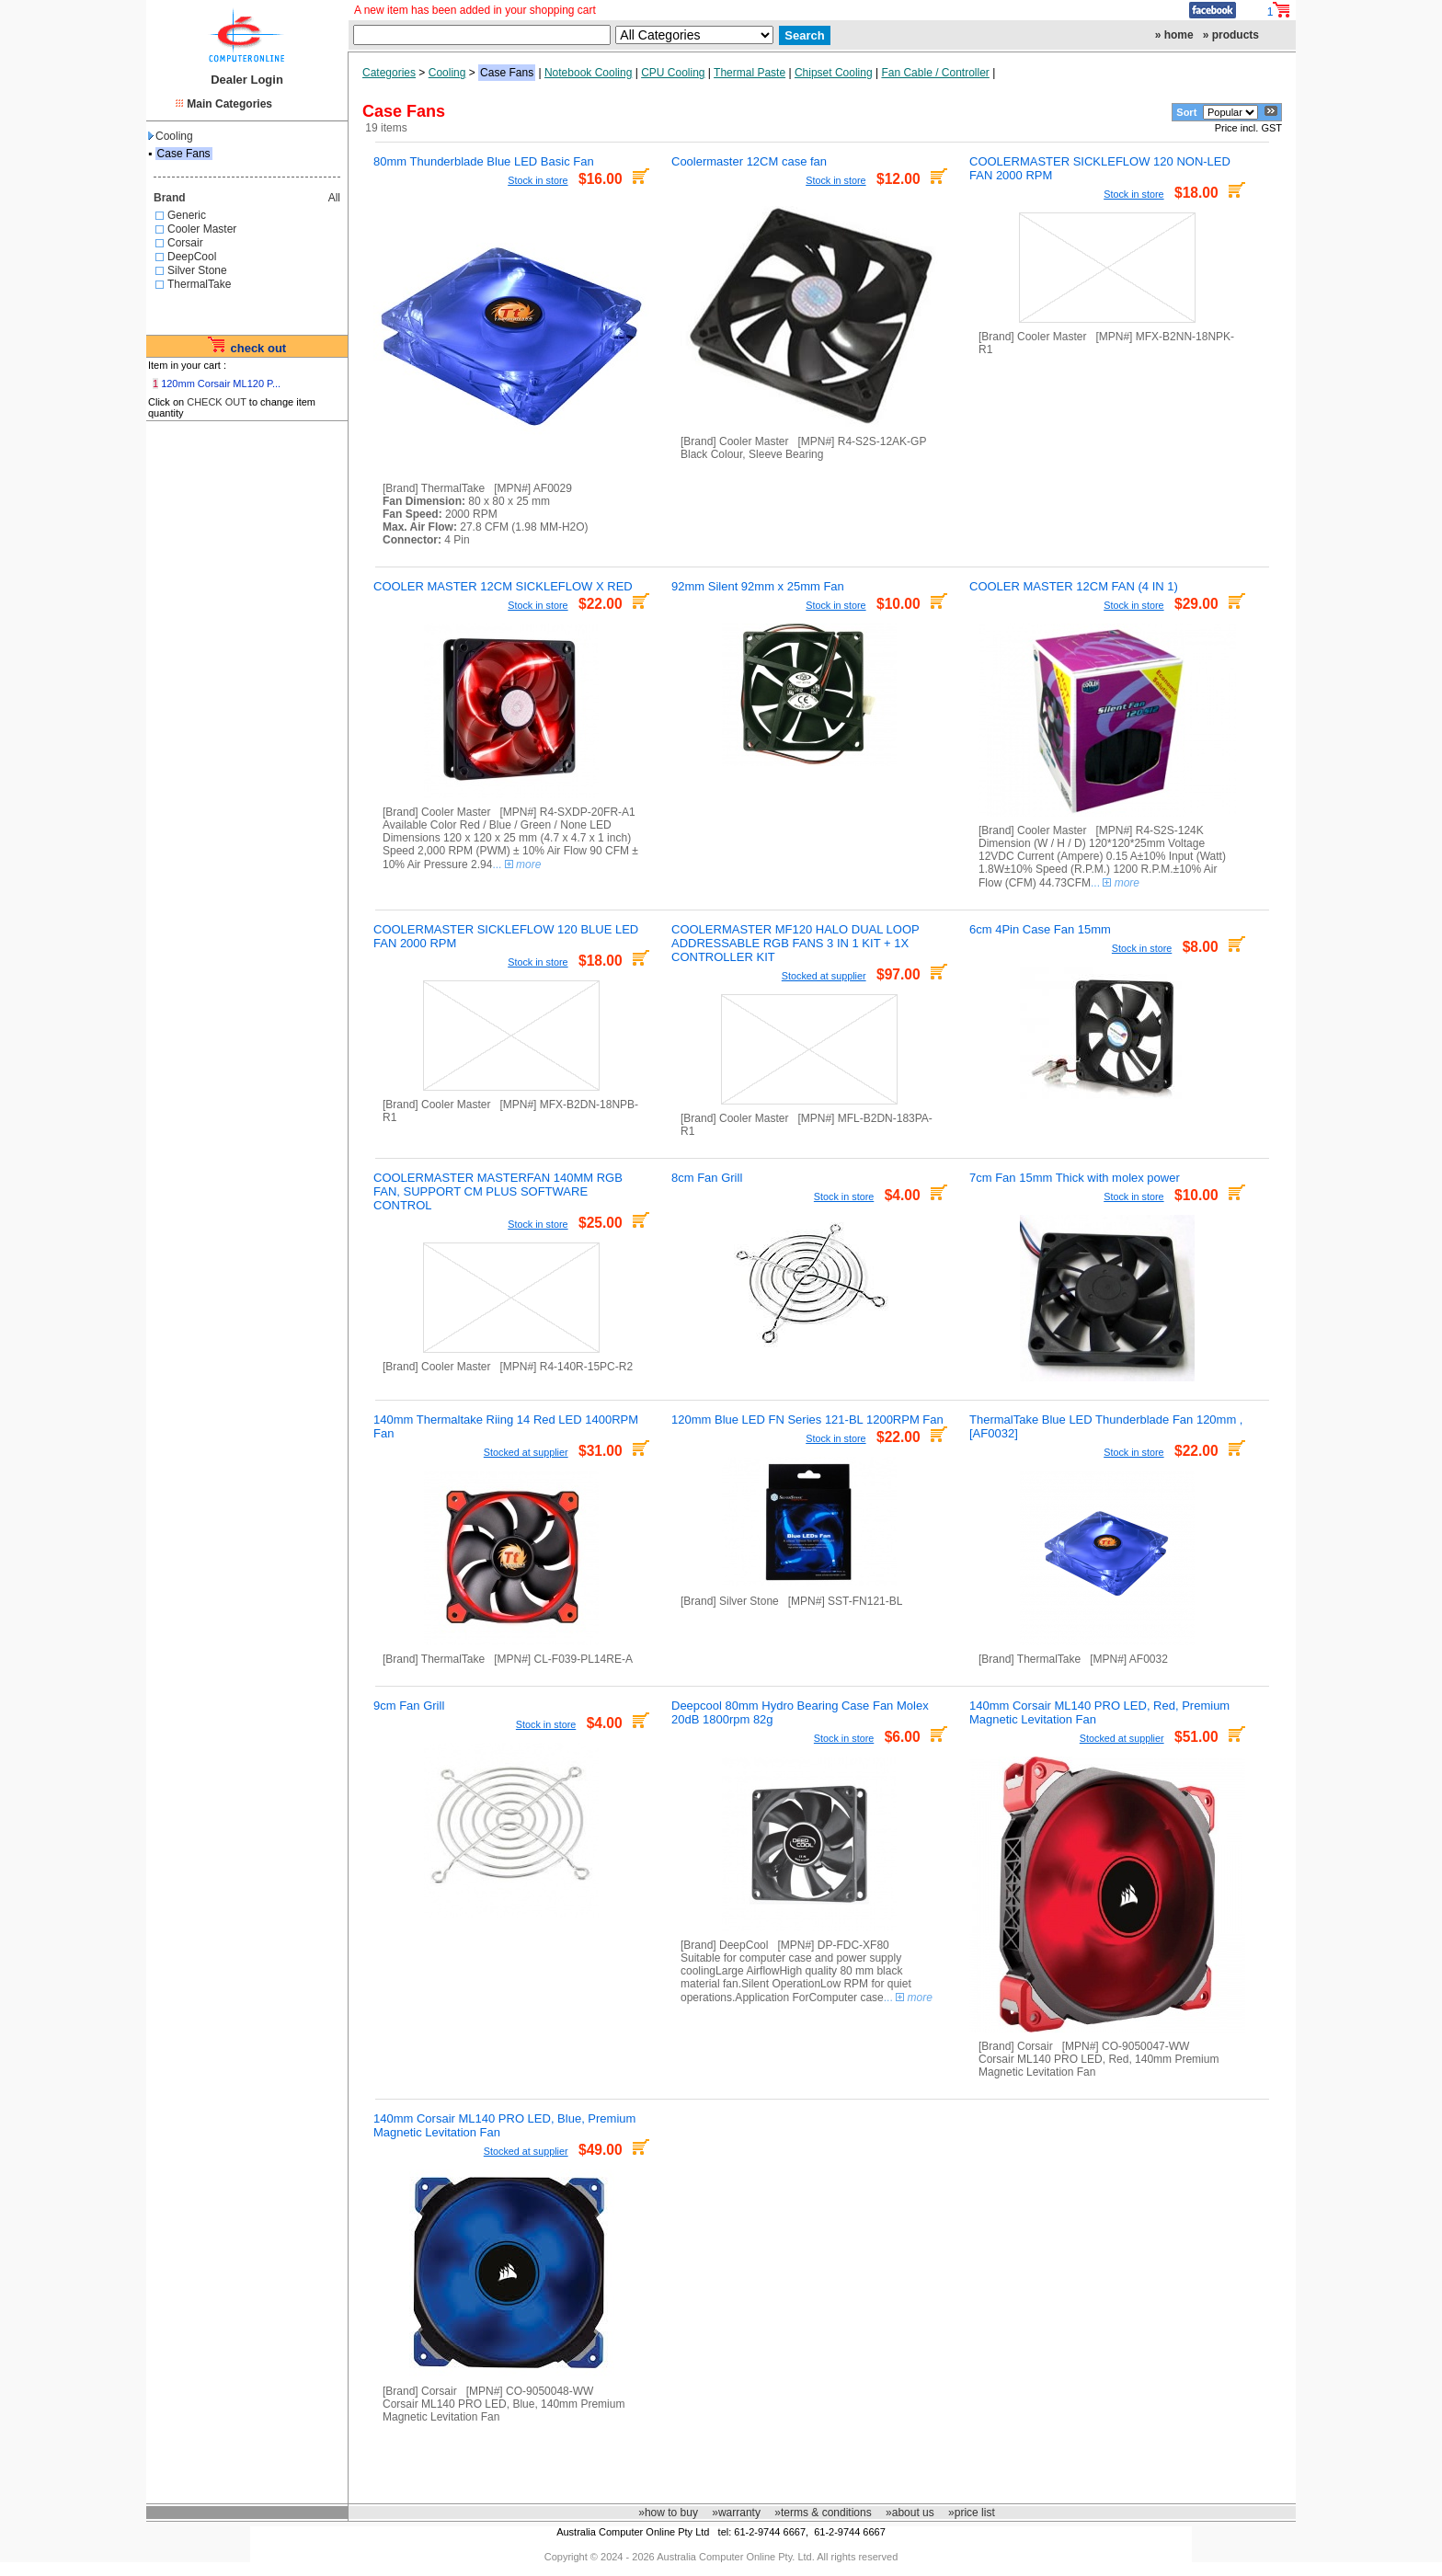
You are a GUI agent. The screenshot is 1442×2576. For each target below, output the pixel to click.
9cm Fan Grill (408, 1705)
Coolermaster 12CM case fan (749, 161)
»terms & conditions (822, 2512)
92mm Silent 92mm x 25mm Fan (757, 586)
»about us (910, 2512)
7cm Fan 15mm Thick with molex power (1074, 1178)
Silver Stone (197, 270)
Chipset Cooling (834, 72)
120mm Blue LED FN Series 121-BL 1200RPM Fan (807, 1419)
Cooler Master (201, 229)
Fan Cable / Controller (935, 72)
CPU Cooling (672, 72)
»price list (971, 2512)
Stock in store (537, 180)
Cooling (170, 136)
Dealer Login (247, 79)
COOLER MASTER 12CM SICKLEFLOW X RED (503, 586)
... (516, 864)
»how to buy (668, 2512)
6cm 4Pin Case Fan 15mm (1040, 929)
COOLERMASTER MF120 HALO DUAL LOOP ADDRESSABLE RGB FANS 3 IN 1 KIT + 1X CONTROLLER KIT (795, 943)
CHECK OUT (216, 401)
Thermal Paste (749, 72)
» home (1174, 35)
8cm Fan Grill (706, 1178)
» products (1231, 35)
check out (258, 348)
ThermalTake (199, 284)
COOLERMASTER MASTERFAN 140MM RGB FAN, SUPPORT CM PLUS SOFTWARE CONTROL (498, 1191)
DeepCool (191, 256)
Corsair (185, 242)
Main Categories (229, 103)
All (334, 197)
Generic (186, 215)
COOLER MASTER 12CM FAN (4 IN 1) (1073, 586)
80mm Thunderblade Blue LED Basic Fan (483, 161)
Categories (389, 72)
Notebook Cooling (588, 72)
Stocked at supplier (824, 975)
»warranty (736, 2512)
